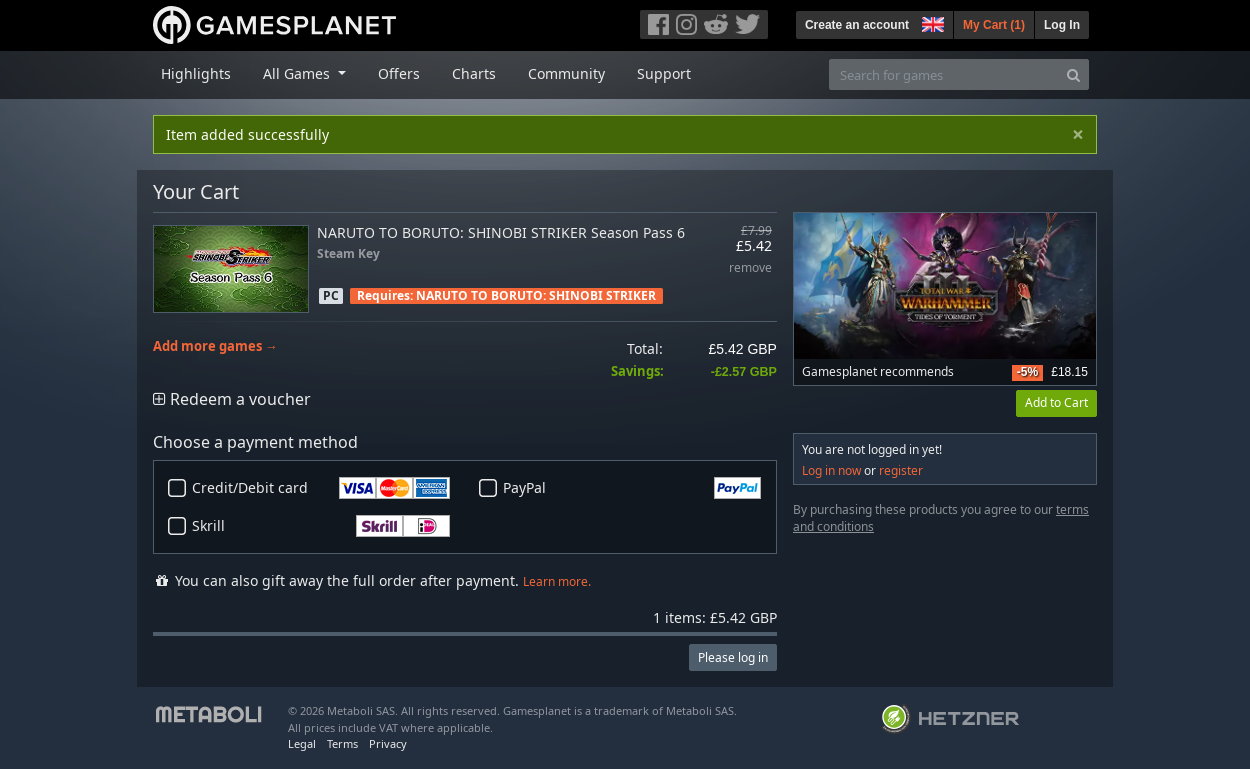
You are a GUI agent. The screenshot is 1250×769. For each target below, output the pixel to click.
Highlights (196, 73)
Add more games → (215, 346)
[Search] (1073, 74)
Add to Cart (1056, 402)
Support (664, 73)
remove (750, 268)
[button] (931, 22)
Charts (474, 73)
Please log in (733, 657)
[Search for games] (944, 74)
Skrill (321, 526)
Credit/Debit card (321, 488)
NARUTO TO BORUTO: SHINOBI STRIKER (536, 295)
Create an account (857, 25)
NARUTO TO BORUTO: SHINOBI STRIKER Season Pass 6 (501, 232)
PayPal (632, 488)
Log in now (831, 470)
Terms (342, 743)
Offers (399, 73)
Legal (302, 743)
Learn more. (557, 581)
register (901, 470)
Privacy (388, 743)
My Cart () (994, 25)
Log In (1062, 25)
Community (566, 73)
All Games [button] (298, 73)
